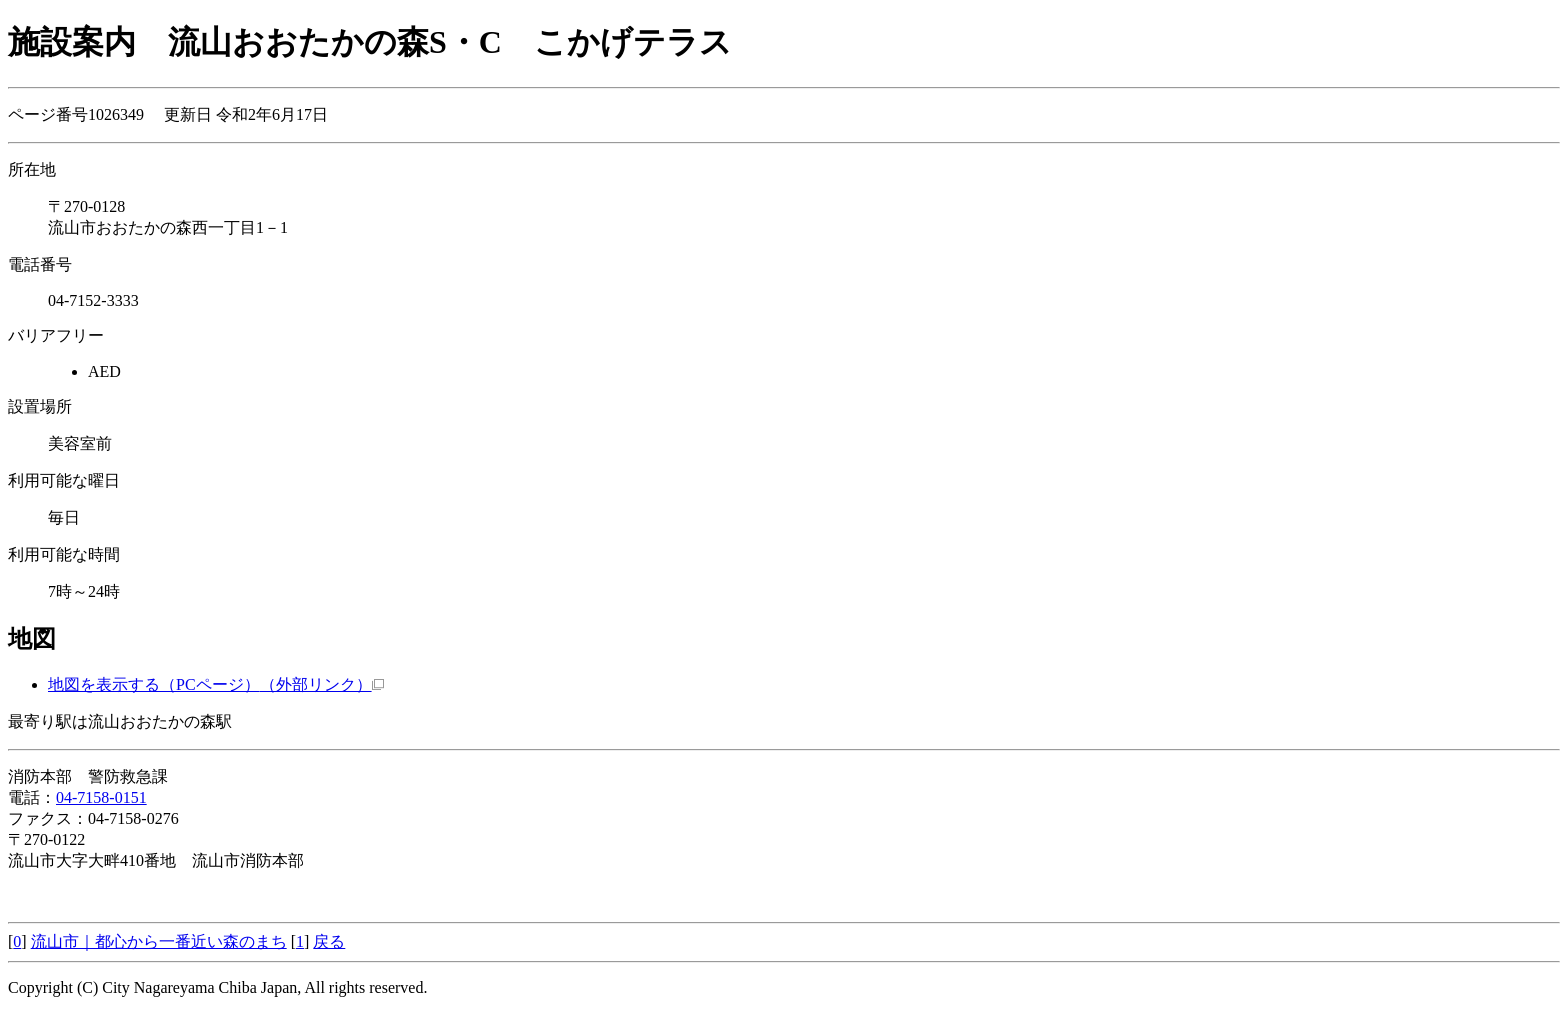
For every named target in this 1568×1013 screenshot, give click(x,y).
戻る (329, 941)
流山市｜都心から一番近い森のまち (159, 941)
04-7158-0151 (101, 797)
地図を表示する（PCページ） (216, 684)
